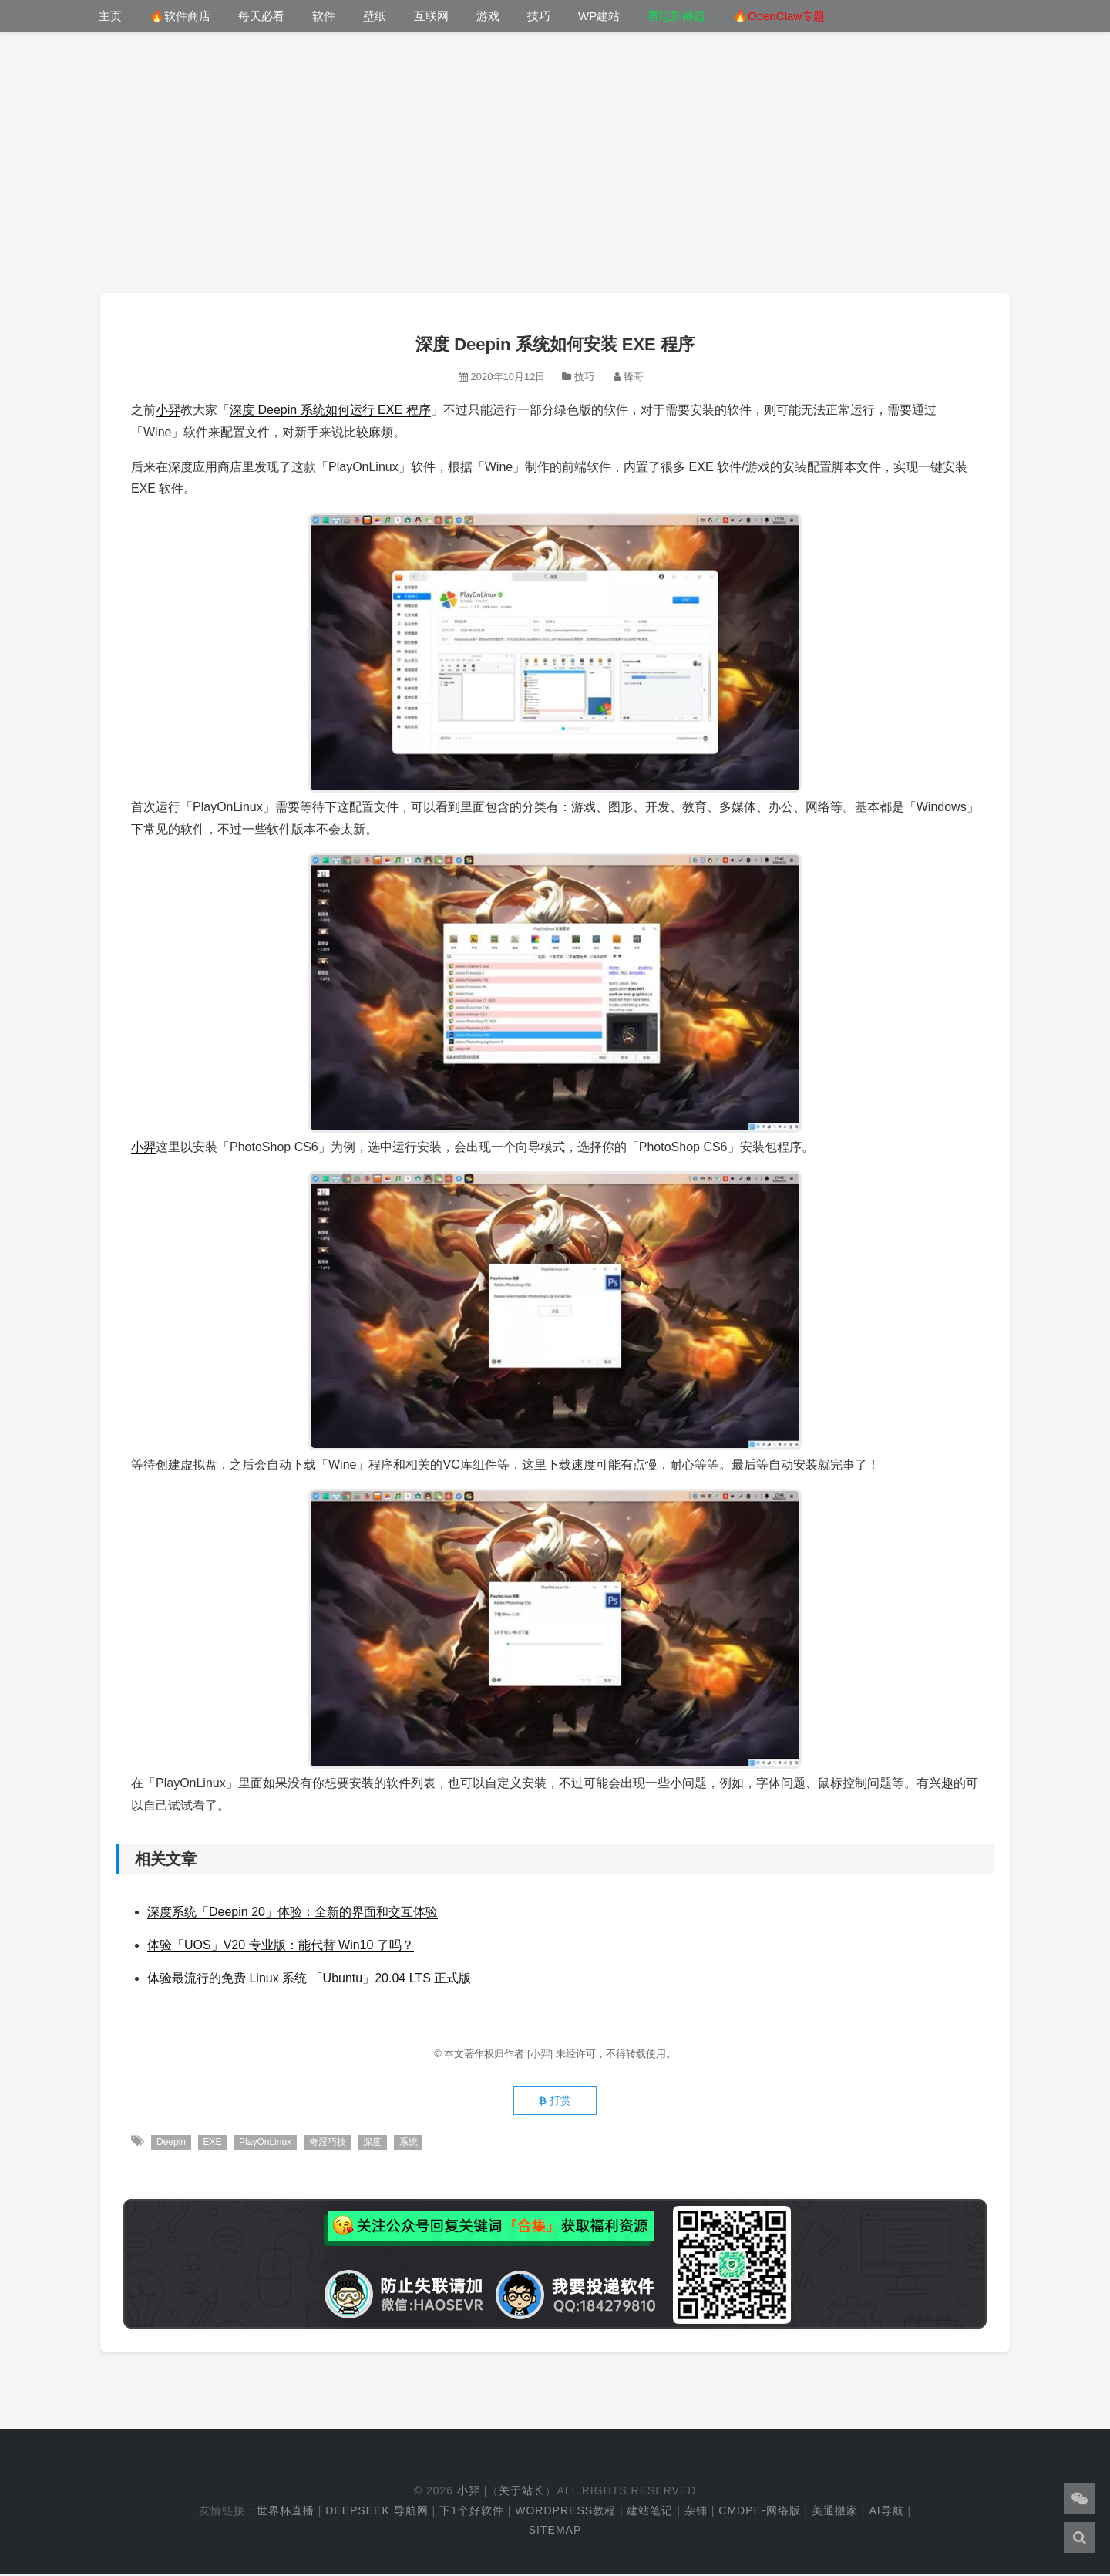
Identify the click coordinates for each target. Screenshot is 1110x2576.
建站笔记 (650, 2513)
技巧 (538, 15)
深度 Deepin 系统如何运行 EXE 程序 (330, 409)
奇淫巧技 (329, 2144)
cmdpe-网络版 (759, 2513)
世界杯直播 (285, 2513)
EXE (213, 2144)
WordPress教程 (565, 2513)
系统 (412, 2144)
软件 (323, 15)
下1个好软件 (471, 2513)
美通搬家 (835, 2513)
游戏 (488, 15)
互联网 (431, 15)
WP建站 (599, 15)
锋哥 (634, 376)
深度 (375, 2144)
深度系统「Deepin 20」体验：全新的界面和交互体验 (292, 1911)
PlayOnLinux (266, 2144)
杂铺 (696, 2513)
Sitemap (555, 2532)
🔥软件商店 (180, 15)
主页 (110, 15)
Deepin (171, 2144)
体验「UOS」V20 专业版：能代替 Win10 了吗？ (280, 1944)
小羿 (168, 409)
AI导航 (886, 2513)
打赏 (555, 2102)
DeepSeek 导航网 (376, 2513)
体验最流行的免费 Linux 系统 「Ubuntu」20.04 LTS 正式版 (309, 1978)
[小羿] (541, 2053)
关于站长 (522, 2493)
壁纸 (374, 15)
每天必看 (261, 15)
